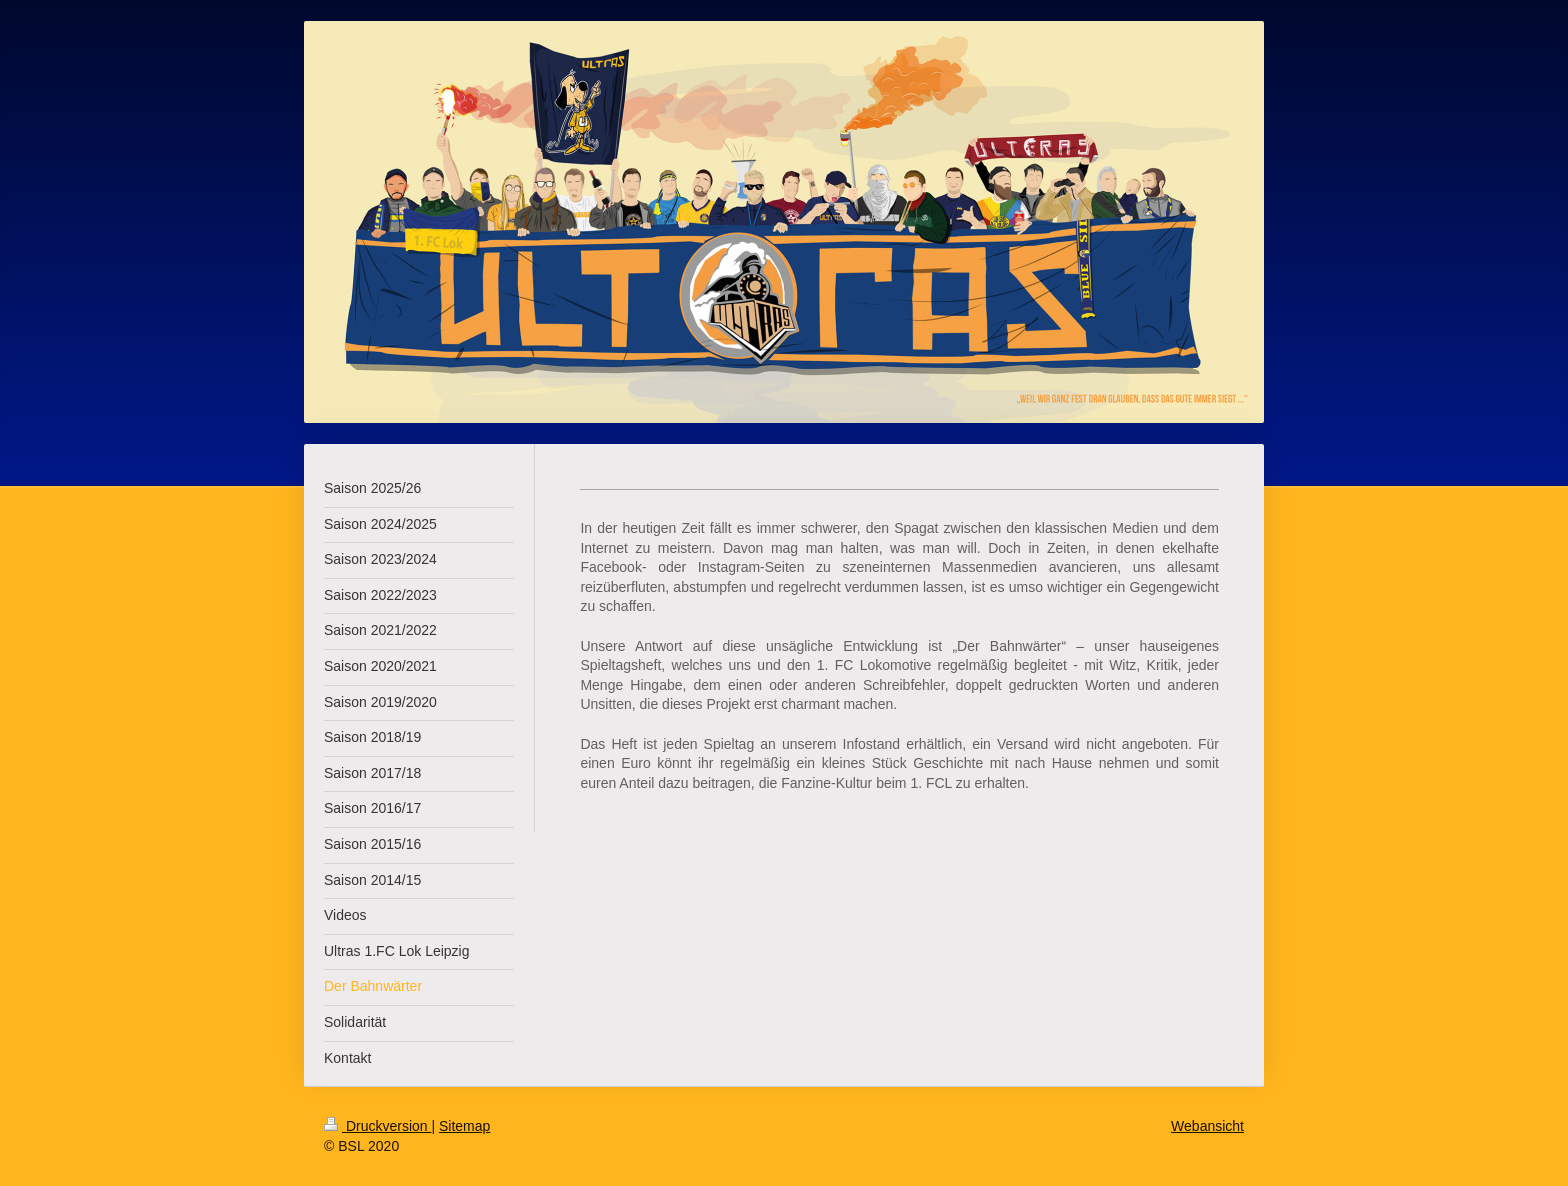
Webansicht (1207, 1126)
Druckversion (377, 1126)
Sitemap (464, 1126)
